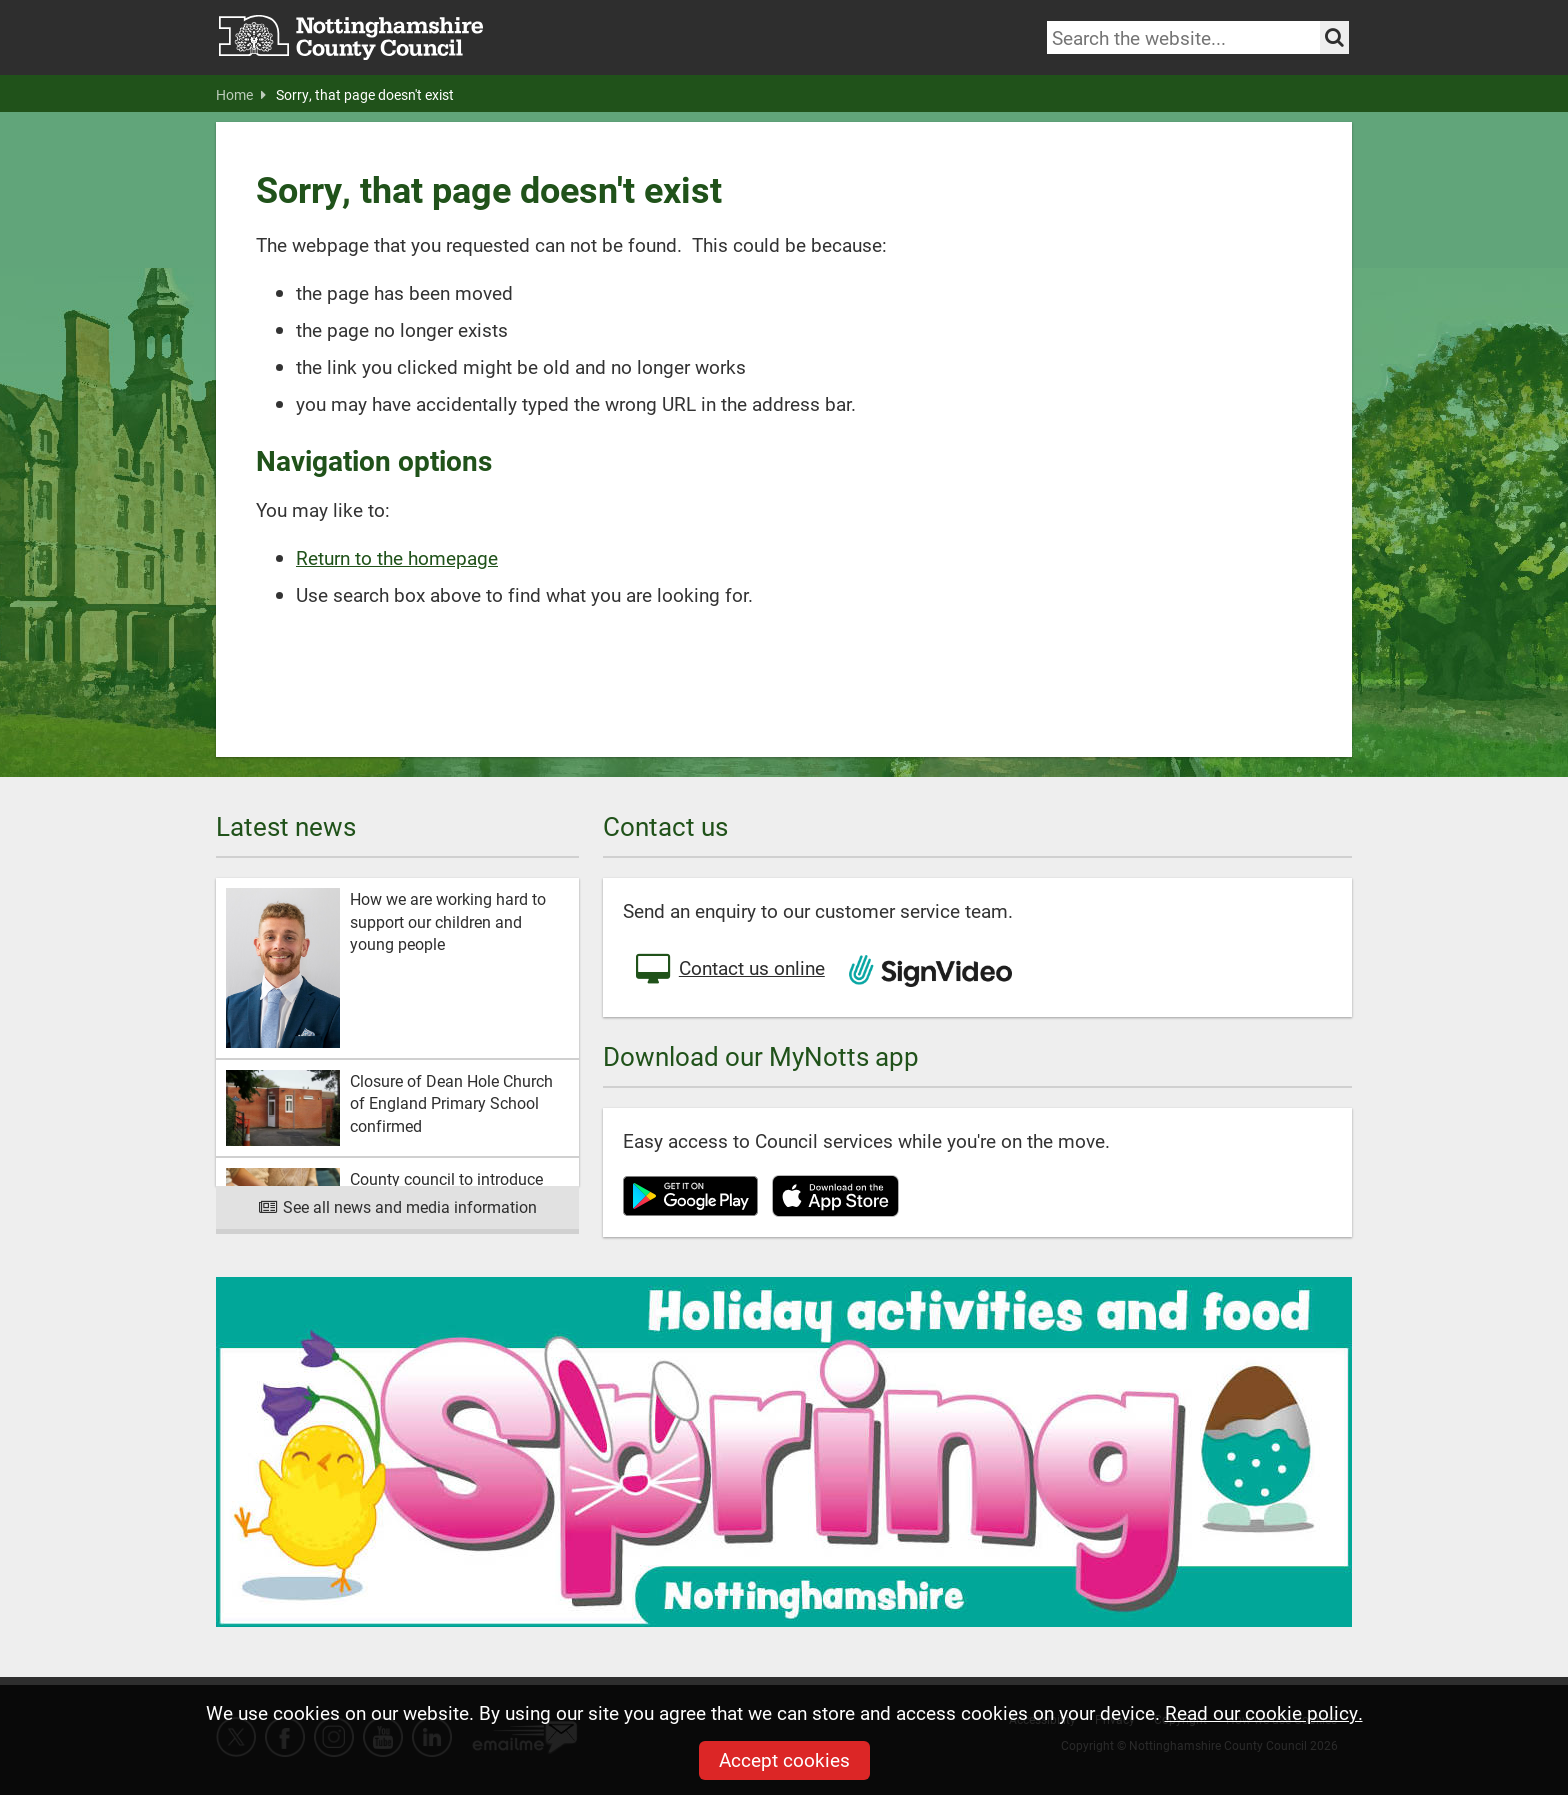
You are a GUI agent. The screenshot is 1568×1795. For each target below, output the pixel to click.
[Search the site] (1334, 37)
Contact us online (729, 970)
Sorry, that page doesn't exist (365, 95)
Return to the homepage (397, 557)
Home (241, 95)
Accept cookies (784, 1759)
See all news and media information (397, 1206)
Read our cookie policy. (1264, 1712)
